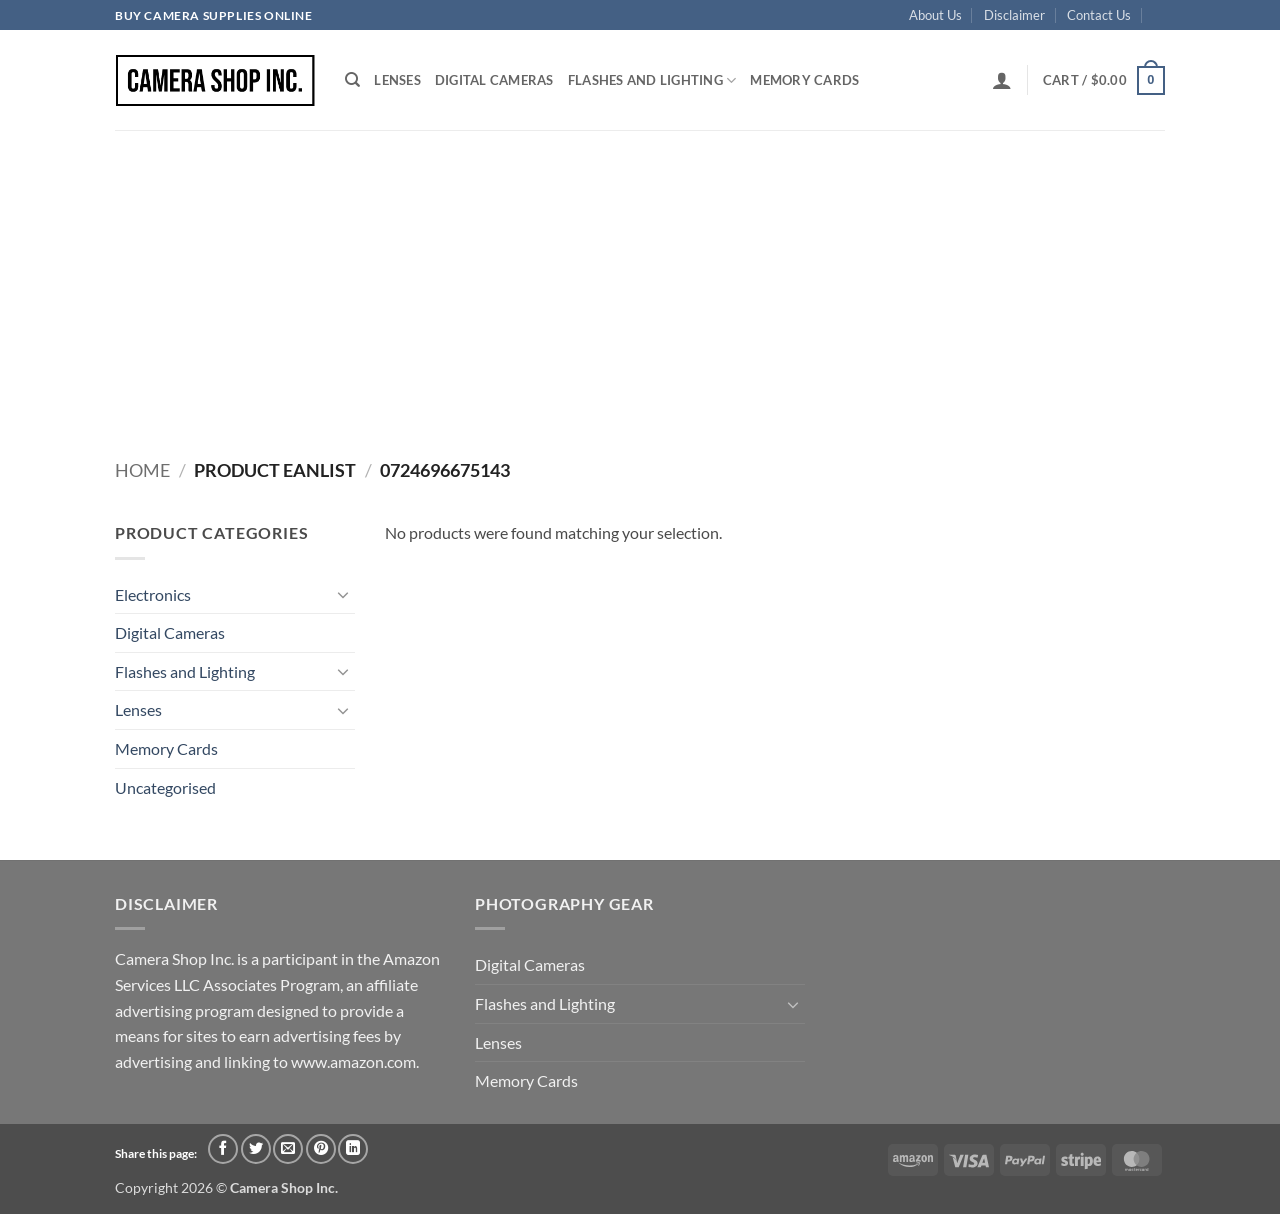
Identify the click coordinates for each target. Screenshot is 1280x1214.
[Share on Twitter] (256, 1149)
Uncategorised (165, 787)
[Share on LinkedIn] (353, 1149)
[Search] (352, 80)
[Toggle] (343, 594)
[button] (1002, 80)
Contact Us (1099, 15)
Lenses (397, 80)
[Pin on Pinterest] (321, 1149)
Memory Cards (804, 80)
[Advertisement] (640, 280)
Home (142, 470)
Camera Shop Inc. (284, 1187)
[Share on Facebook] (223, 1149)
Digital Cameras (494, 80)
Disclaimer (1014, 15)
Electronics (153, 594)
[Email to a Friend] (288, 1149)
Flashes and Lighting (652, 80)
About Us (935, 15)
